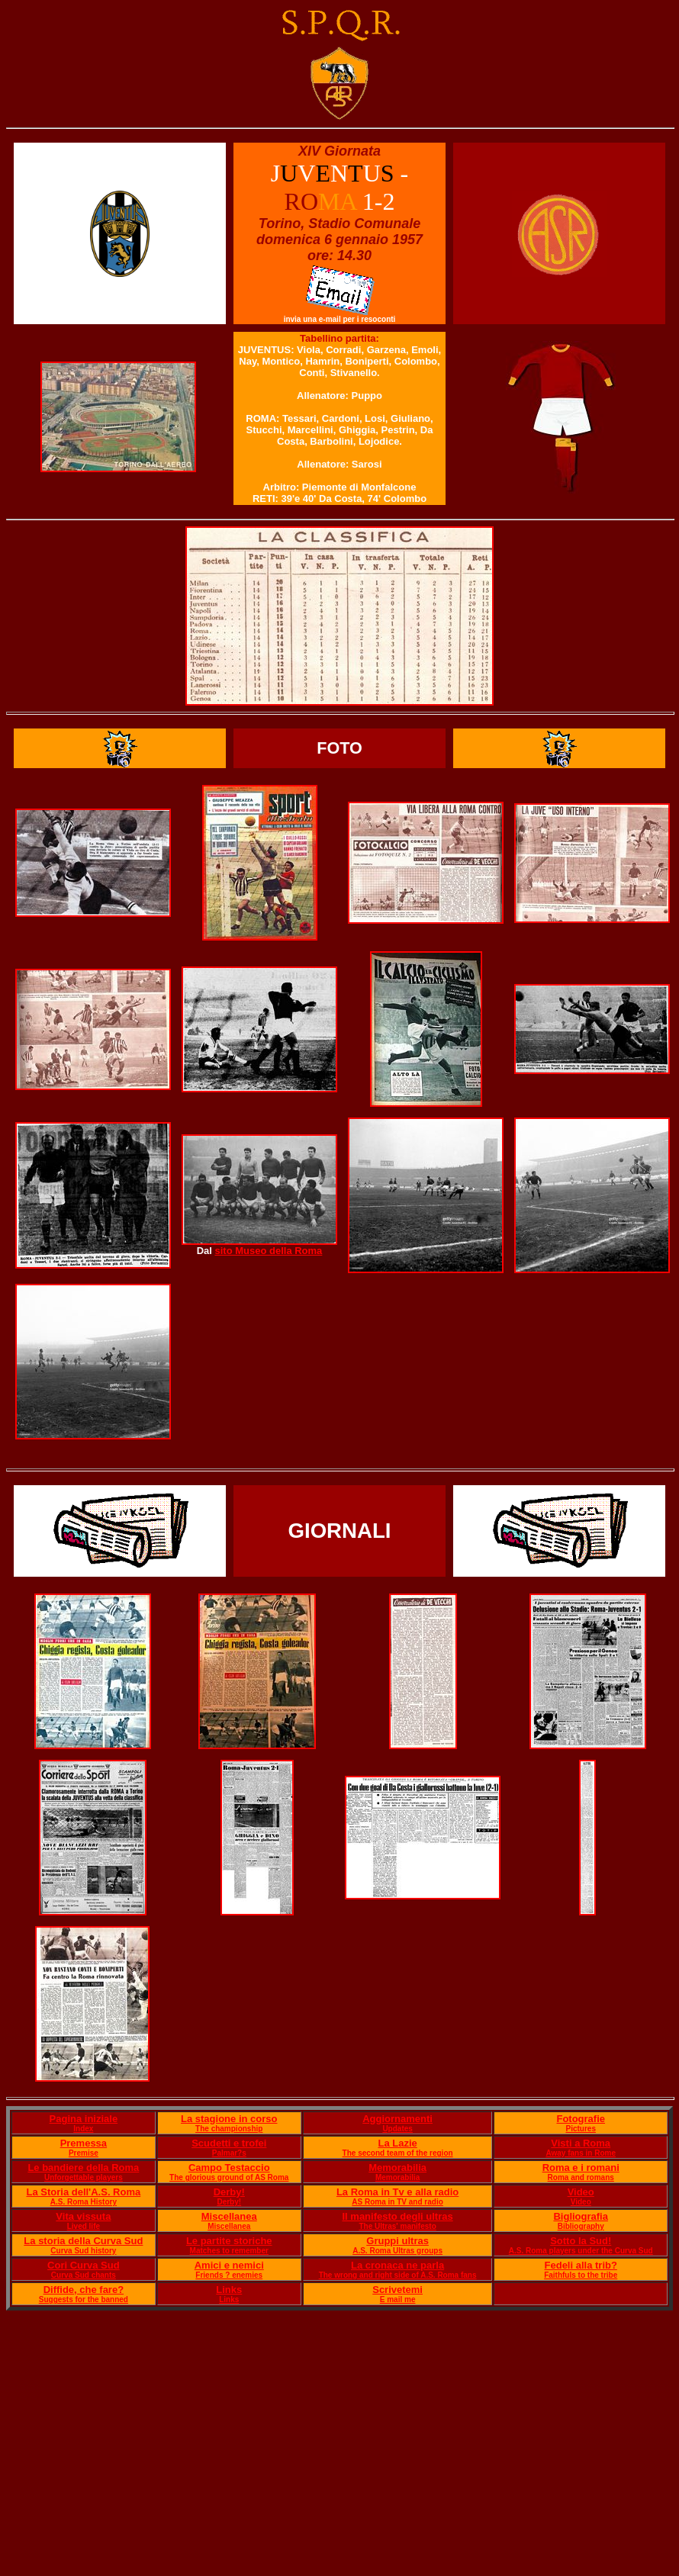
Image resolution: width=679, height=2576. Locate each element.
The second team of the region (398, 2153)
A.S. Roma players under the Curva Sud (581, 2250)
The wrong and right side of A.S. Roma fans (398, 2275)
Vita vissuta (83, 2216)
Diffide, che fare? (83, 2289)
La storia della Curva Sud (83, 2240)
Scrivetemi (397, 2289)
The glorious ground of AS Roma (228, 2177)
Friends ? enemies (228, 2275)
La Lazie (397, 2143)
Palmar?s (229, 2153)
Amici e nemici (229, 2265)
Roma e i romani (580, 2167)
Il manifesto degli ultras (398, 2216)
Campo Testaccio (229, 2167)
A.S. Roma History (83, 2202)
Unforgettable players (83, 2177)
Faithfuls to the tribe (580, 2275)
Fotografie (580, 2118)
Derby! (229, 2192)
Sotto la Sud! (580, 2240)
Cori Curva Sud (83, 2265)
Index (83, 2128)
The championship (228, 2128)
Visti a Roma (580, 2143)
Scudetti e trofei (228, 2143)
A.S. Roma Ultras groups (397, 2250)
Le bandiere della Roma (83, 2167)
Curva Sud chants (83, 2275)
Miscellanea (229, 2216)
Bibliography (581, 2226)
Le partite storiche (229, 2240)
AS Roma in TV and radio (397, 2202)
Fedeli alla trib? (581, 2265)
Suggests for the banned (83, 2299)
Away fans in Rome (580, 2153)
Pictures (580, 2128)
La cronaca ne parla (397, 2265)
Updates (397, 2128)
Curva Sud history (83, 2250)
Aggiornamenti (397, 2118)
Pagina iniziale (84, 2118)
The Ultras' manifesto (397, 2226)
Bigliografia (580, 2216)
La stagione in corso (229, 2118)
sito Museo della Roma (268, 1250)
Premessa (83, 2143)
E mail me (398, 2299)
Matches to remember (229, 2250)
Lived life (83, 2226)
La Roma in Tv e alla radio (397, 2192)
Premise (83, 2153)
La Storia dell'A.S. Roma (83, 2192)
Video (581, 2192)
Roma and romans (581, 2177)
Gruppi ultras (397, 2240)
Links (229, 2289)
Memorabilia (397, 2167)
